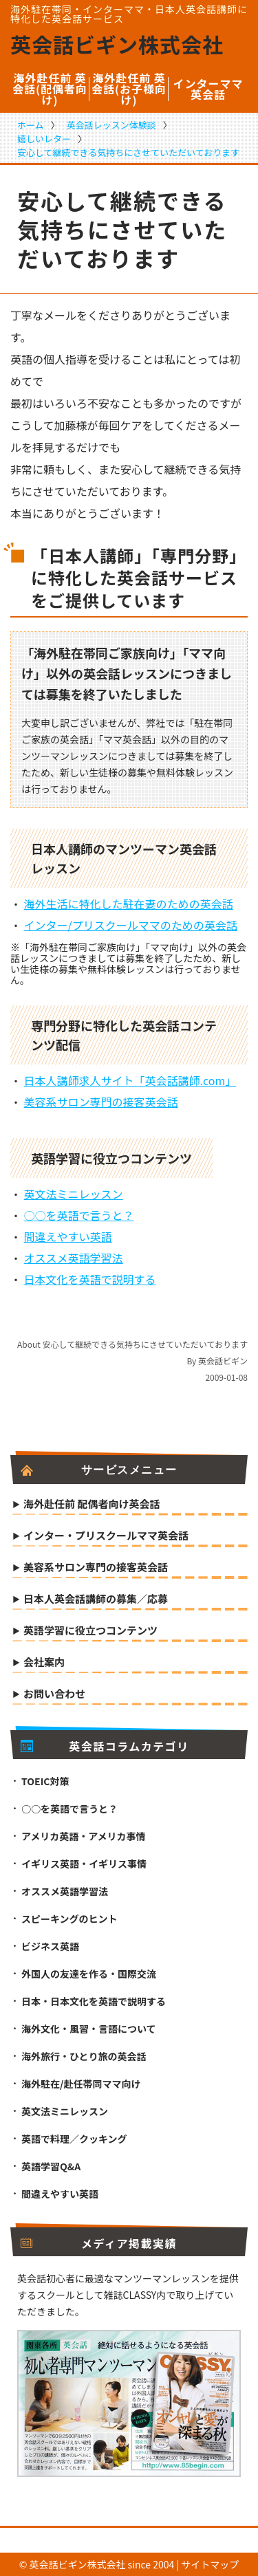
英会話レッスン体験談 (111, 124)
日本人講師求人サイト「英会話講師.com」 (130, 1080)
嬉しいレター (44, 138)
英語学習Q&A (50, 2166)
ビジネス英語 (50, 1946)
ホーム (30, 124)
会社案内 (44, 1663)
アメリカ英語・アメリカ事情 (83, 1836)
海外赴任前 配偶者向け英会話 (91, 1504)
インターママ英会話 (208, 88)
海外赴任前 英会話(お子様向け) (129, 88)
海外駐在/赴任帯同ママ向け (80, 2084)
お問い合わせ (54, 1694)
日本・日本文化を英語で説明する (93, 2001)
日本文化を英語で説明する (90, 1279)
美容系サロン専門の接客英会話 (101, 1101)
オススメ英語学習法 (73, 1257)
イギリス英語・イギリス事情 (84, 1863)
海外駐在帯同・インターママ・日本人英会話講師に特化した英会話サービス (129, 13)
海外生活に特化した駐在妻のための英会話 (128, 903)
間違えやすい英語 (68, 1236)
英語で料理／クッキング (74, 2139)
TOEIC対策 (45, 1781)
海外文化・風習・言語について (88, 2028)
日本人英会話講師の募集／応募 (95, 1599)
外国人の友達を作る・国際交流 (88, 1973)
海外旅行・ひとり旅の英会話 (84, 2056)
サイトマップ (210, 2564)
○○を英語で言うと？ (79, 1215)
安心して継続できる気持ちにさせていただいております (128, 152)
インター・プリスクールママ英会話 (106, 1536)
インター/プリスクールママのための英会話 (130, 925)
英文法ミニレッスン (73, 1194)
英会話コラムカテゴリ (105, 1745)
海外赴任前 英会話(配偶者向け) (49, 88)
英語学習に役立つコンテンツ (90, 1631)
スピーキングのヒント (69, 1918)
